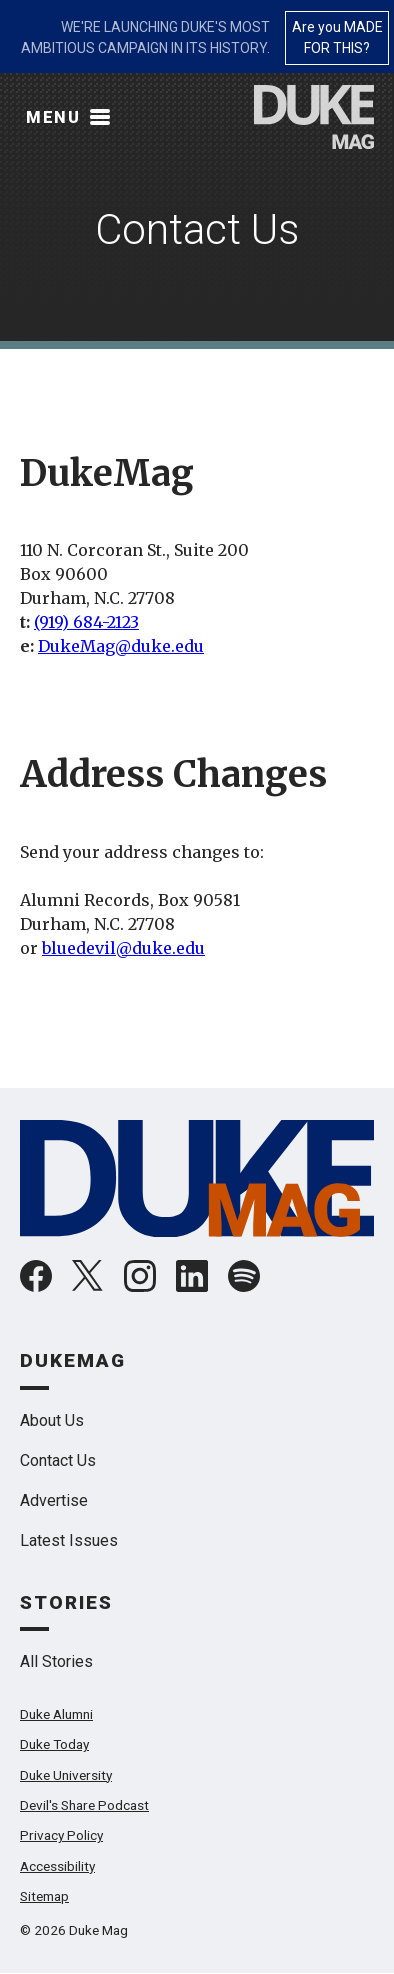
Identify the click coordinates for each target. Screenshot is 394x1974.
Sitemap (44, 1896)
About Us (52, 1420)
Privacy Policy (61, 1835)
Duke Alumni (56, 1714)
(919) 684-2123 (86, 622)
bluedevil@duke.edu (123, 948)
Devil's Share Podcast (84, 1805)
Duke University (66, 1775)
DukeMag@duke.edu (121, 646)
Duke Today (54, 1744)
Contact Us (58, 1460)
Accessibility (57, 1866)
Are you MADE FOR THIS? (337, 37)
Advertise (54, 1500)
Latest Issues (69, 1540)
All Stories (56, 1661)
